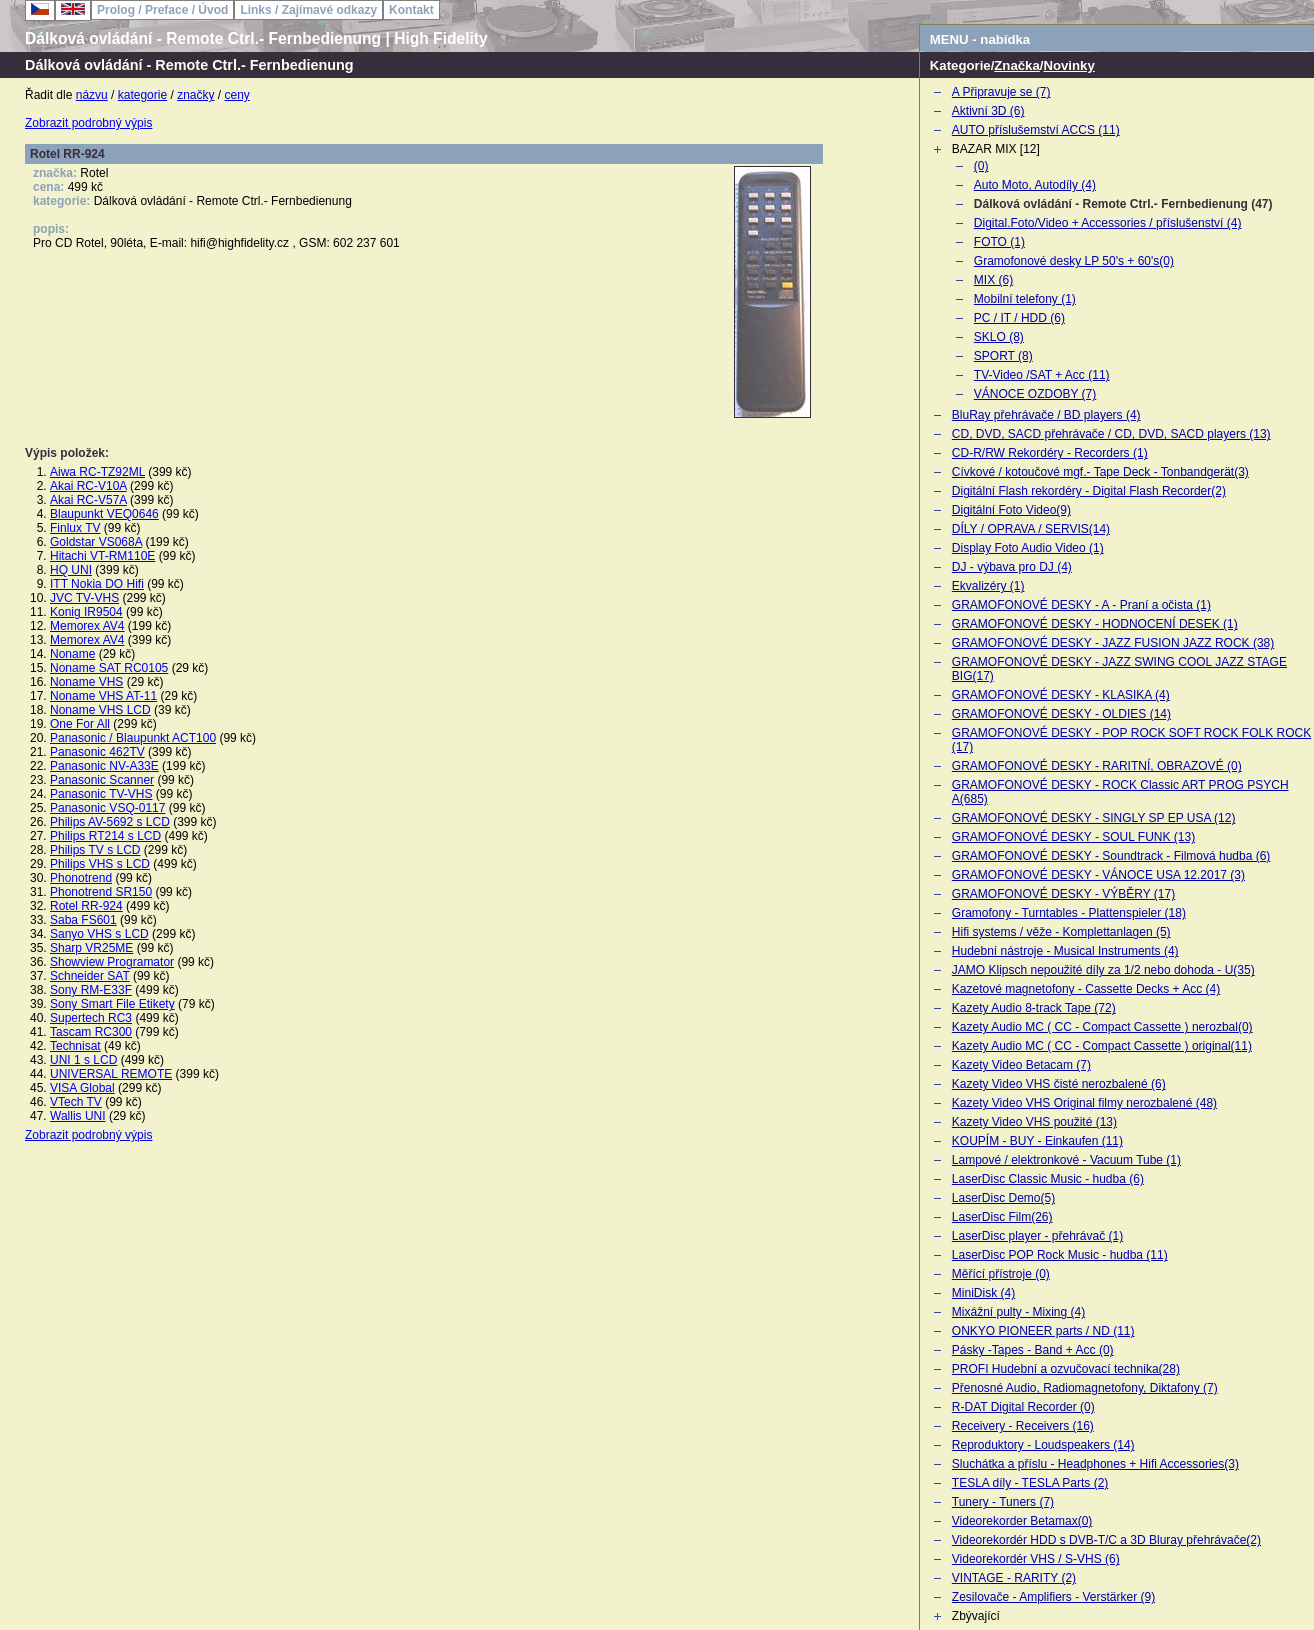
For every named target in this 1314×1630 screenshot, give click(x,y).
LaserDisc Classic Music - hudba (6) (1048, 1179)
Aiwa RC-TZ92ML (97, 472)
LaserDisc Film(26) (1002, 1217)
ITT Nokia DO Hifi (97, 584)
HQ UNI (71, 570)
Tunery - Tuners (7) (1003, 1502)
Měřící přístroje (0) (1001, 1274)
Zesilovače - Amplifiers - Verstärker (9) (1053, 1597)
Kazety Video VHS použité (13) (1034, 1122)
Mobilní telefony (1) (1025, 299)
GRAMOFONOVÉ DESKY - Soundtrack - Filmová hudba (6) (1111, 856)
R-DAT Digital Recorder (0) (1023, 1407)
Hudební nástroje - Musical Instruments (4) (1065, 951)
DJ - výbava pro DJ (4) (1012, 567)
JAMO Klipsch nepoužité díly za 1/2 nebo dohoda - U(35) (1103, 970)
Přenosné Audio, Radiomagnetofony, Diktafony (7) (1085, 1388)
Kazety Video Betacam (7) (1021, 1065)
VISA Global (82, 1088)
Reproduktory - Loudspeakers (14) (1043, 1445)
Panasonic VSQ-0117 (107, 808)
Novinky (1068, 65)
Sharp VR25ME (91, 948)
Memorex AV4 (87, 626)
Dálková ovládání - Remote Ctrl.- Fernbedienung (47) (1123, 204)
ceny (237, 95)
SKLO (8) (999, 337)
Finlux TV (75, 528)
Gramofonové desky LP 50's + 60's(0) (1074, 261)
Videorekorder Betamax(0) (1022, 1521)
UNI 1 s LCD (83, 1060)
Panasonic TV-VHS (101, 794)
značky (195, 95)
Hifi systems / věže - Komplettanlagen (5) (1061, 932)
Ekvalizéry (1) (988, 586)
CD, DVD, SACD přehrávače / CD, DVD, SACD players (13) (1111, 434)
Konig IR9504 (86, 612)
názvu (92, 95)
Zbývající (976, 1616)
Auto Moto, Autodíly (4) (1035, 185)
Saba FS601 (83, 920)
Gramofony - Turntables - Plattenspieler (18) (1069, 913)
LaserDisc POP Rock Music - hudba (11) (1060, 1255)
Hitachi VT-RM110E (102, 556)
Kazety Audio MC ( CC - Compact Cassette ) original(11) (1102, 1046)
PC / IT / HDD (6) (1019, 318)
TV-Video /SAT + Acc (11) (1042, 375)
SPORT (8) (1003, 356)
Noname (72, 654)
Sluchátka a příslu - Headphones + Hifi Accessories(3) (1095, 1464)
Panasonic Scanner (102, 780)
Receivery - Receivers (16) (1023, 1426)
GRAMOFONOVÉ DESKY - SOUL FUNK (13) (1073, 837)
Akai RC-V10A (88, 486)
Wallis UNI (78, 1116)
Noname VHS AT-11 (103, 696)
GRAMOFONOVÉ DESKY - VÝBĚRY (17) (1063, 894)
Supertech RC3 (91, 1018)
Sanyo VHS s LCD (99, 934)
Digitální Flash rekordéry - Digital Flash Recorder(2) (1089, 491)
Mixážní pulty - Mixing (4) (1018, 1312)
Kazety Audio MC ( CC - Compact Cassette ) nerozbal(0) (1102, 1027)
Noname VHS (86, 682)
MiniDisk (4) (983, 1293)
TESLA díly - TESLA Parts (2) (1030, 1483)
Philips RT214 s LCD (105, 836)
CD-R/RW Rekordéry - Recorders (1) (1050, 453)
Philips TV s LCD (95, 850)
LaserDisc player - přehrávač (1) (1037, 1236)
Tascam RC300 (91, 1032)
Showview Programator (112, 962)
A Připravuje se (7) (1001, 92)
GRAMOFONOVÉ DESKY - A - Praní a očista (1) (1081, 605)
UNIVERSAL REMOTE (111, 1074)
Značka (1016, 65)
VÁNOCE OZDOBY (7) (1035, 394)
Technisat (75, 1046)
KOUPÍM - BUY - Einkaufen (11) (1037, 1141)
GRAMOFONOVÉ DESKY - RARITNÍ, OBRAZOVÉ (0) (1097, 766)
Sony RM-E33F (91, 990)
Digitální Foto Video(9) (1011, 510)
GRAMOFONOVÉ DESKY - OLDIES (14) (1061, 714)
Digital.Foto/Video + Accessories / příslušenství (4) (1108, 223)
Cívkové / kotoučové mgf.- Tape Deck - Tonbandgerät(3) (1100, 472)
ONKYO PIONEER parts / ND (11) (1043, 1331)
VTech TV (76, 1102)
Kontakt (411, 10)
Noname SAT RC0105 (109, 668)
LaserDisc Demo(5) (1003, 1198)
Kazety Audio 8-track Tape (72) (1034, 1008)
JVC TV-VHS (84, 598)
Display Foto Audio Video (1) (1028, 548)
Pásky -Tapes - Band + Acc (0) (1033, 1350)
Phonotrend (81, 878)
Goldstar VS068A (96, 542)
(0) (981, 166)
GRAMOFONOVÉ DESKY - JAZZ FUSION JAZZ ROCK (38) (1113, 643)
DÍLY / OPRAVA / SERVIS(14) (1031, 529)
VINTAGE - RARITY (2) (1014, 1578)
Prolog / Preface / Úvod (162, 10)
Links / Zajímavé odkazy (308, 10)
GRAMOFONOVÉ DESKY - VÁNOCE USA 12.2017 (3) (1098, 875)
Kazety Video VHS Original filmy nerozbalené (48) (1084, 1103)
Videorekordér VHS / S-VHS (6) (1036, 1559)
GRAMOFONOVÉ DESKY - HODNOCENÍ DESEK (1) (1095, 624)
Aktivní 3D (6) (988, 111)
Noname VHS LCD (100, 710)
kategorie (142, 95)
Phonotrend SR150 (101, 892)
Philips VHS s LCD (100, 864)
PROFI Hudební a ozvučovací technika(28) (1066, 1369)
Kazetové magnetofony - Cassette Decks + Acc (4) (1086, 989)
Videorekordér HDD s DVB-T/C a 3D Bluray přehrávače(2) (1106, 1540)
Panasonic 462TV (97, 752)
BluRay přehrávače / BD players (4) (1046, 415)
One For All (80, 724)
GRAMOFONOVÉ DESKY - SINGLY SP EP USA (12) (1094, 818)
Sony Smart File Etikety (112, 1004)
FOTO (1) (999, 242)
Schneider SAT (90, 976)
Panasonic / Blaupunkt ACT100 (133, 738)
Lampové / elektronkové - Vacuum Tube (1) (1066, 1160)
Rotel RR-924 (86, 906)
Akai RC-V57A (88, 500)
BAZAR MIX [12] (996, 149)
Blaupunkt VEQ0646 (104, 514)
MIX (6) (993, 280)
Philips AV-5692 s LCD (110, 822)
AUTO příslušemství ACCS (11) (1036, 130)
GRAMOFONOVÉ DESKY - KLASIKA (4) (1061, 695)
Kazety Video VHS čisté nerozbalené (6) (1059, 1084)
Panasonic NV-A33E (104, 766)
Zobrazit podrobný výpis (88, 123)
